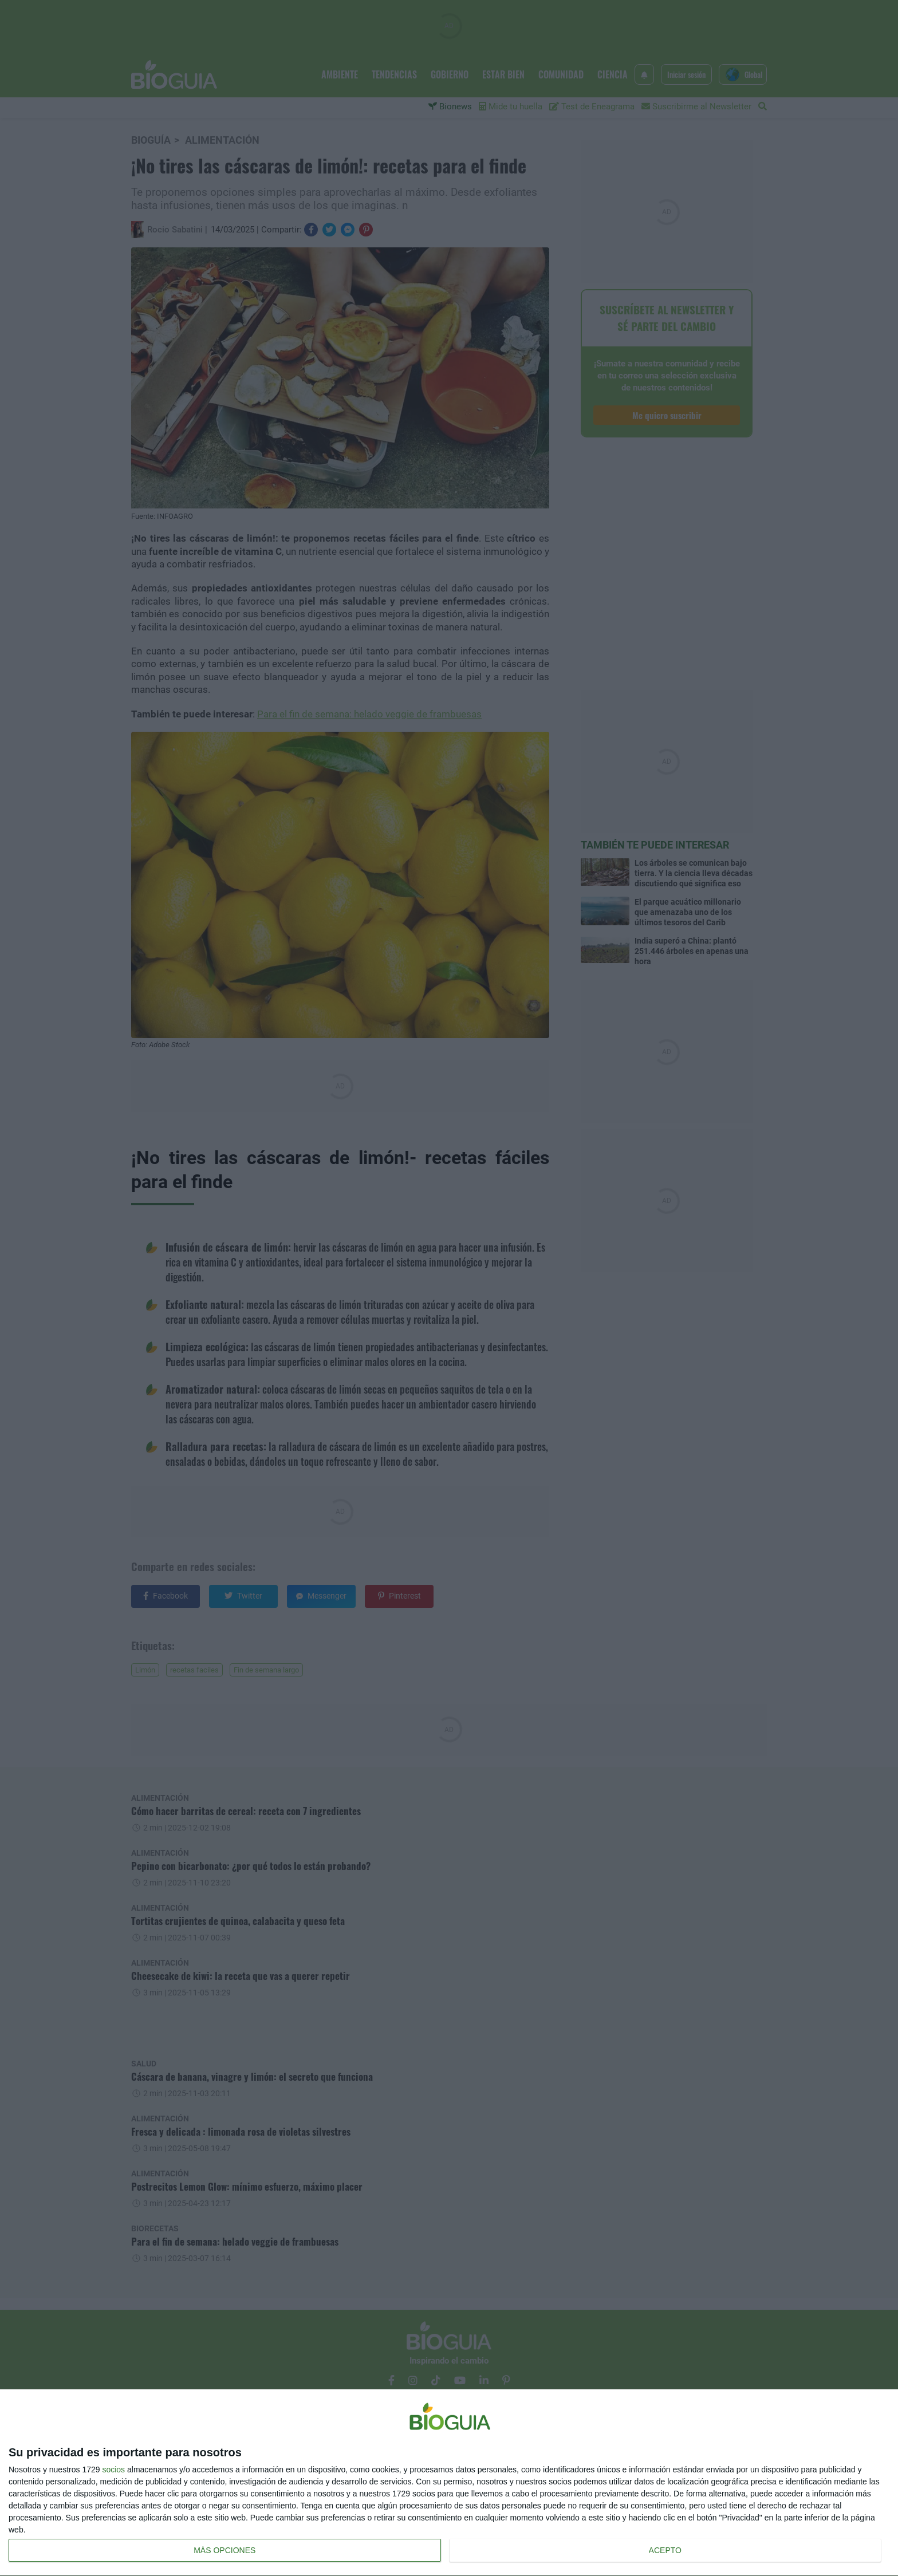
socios (113, 2469)
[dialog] (449, 2483)
